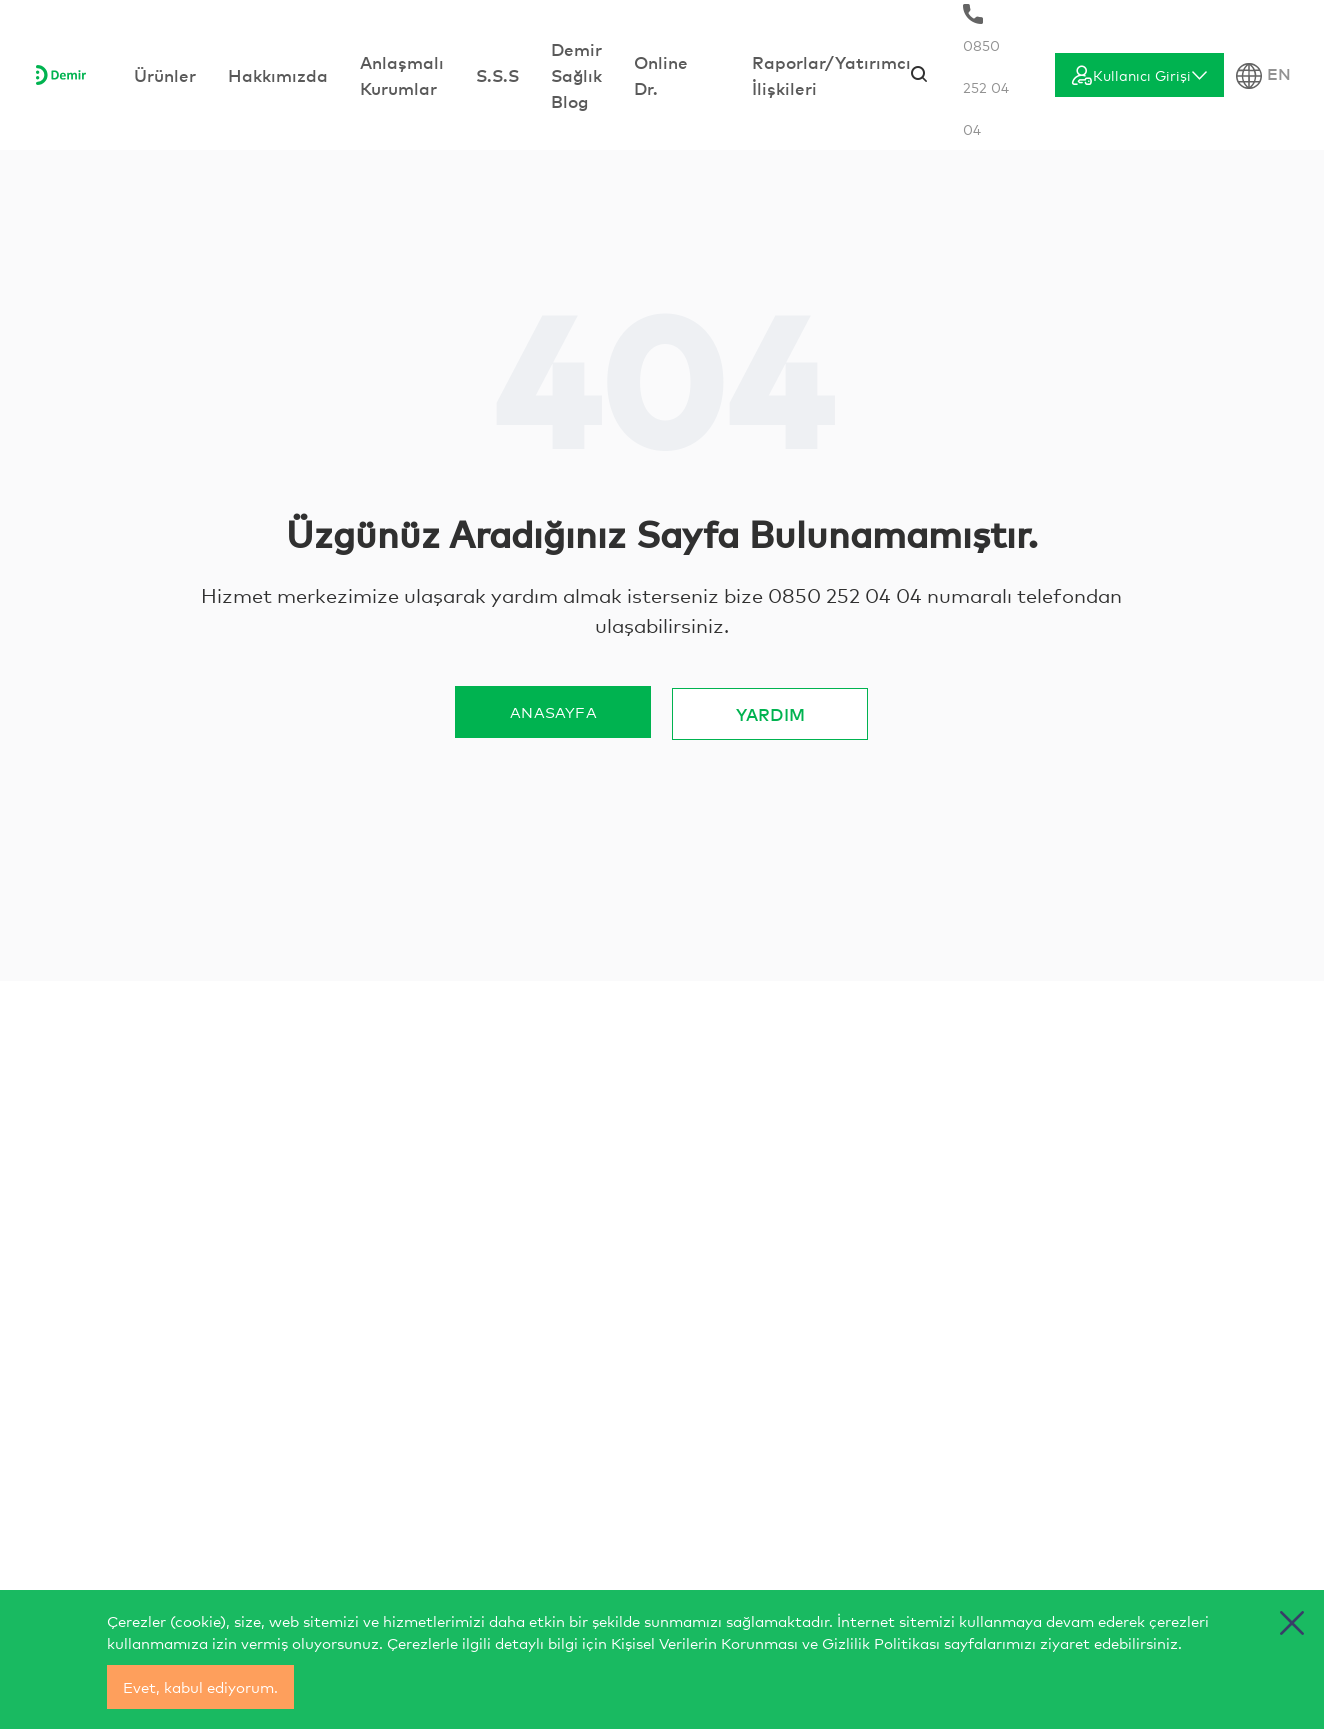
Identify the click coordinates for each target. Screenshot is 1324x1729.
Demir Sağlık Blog (576, 74)
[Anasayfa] (61, 75)
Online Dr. (661, 74)
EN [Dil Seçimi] (1263, 75)
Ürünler (165, 74)
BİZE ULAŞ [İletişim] (1097, 1370)
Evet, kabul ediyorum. (200, 1686)
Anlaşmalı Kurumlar (402, 74)
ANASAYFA (553, 711)
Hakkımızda (278, 74)
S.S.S (497, 74)
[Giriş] (1139, 75)
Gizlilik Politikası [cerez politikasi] (881, 1642)
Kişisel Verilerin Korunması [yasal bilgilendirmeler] (704, 1642)
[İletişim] (241, 1242)
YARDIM (770, 711)
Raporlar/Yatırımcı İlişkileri (831, 74)
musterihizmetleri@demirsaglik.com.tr (767, 1361)
